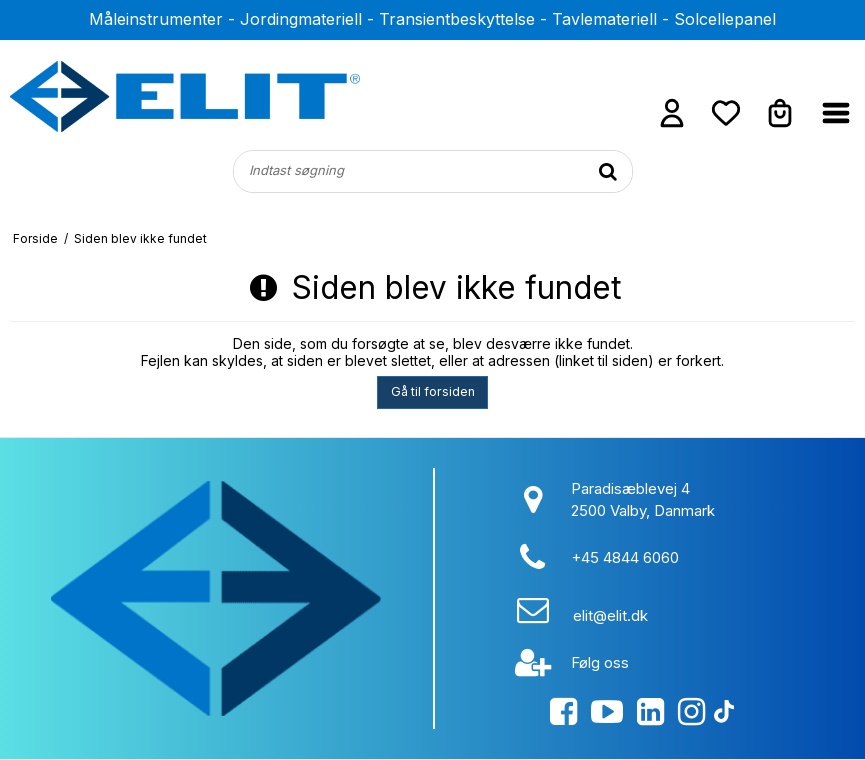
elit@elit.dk (610, 615)
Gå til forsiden (433, 391)
